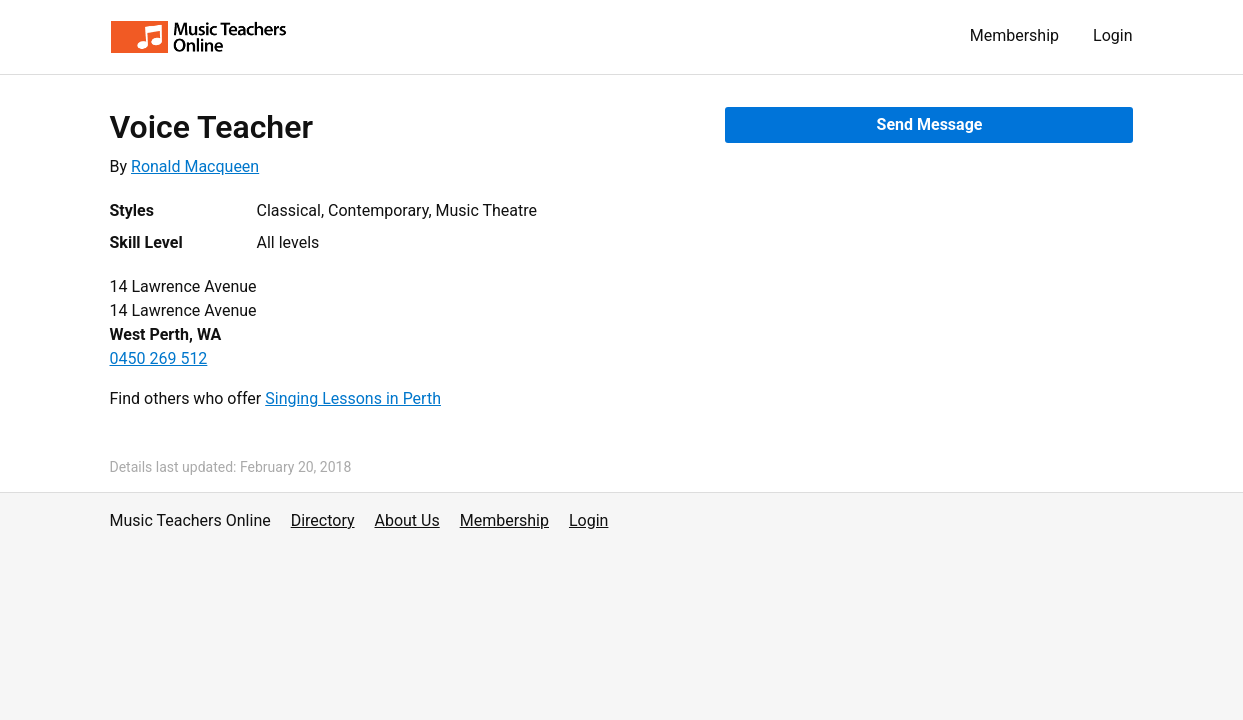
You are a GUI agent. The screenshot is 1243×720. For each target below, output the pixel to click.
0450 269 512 (159, 358)
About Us (407, 520)
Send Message (930, 124)
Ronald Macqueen (195, 166)
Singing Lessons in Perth (353, 398)
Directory (323, 520)
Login (1112, 35)
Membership (1014, 35)
